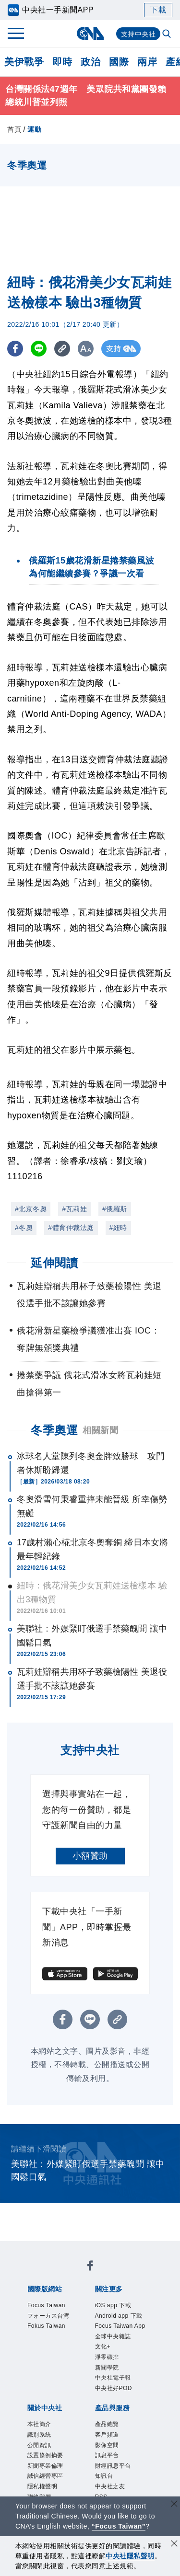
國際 (119, 62)
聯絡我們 (84, 2404)
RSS (32, 2456)
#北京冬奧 (31, 1209)
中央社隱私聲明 (130, 2556)
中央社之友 (133, 2443)
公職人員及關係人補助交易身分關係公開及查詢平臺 (89, 2494)
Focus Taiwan (50, 2274)
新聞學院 (99, 2339)
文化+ (34, 2339)
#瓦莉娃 (74, 1209)
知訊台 (97, 2443)
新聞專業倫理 (75, 2391)
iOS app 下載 (49, 2313)
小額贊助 (90, 1856)
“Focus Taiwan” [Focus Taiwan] (119, 2526)
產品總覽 (40, 2430)
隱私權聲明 (45, 2404)
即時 (62, 62)
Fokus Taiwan (50, 2287)
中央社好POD (68, 2352)
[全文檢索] (167, 34)
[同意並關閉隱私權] (174, 2545)
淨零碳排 (63, 2339)
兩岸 (147, 62)
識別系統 (76, 2378)
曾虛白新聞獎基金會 (63, 2481)
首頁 (14, 129)
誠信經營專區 (129, 2391)
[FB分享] (15, 348)
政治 (90, 62)
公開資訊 (111, 2378)
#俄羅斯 (114, 1209)
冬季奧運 (54, 1430)
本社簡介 (40, 2378)
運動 (34, 129)
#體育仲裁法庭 (71, 1227)
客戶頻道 (76, 2430)
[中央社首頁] (90, 33)
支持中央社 (138, 34)
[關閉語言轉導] (174, 2505)
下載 (158, 10)
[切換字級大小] (89, 348)
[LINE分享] (40, 348)
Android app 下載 (110, 2313)
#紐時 (118, 1227)
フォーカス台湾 (109, 2274)
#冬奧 (24, 1227)
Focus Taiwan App (59, 2326)
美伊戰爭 (24, 62)
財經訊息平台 (57, 2443)
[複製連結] (64, 348)
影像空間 (111, 2430)
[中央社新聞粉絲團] (25, 2249)
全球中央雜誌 (123, 2326)
